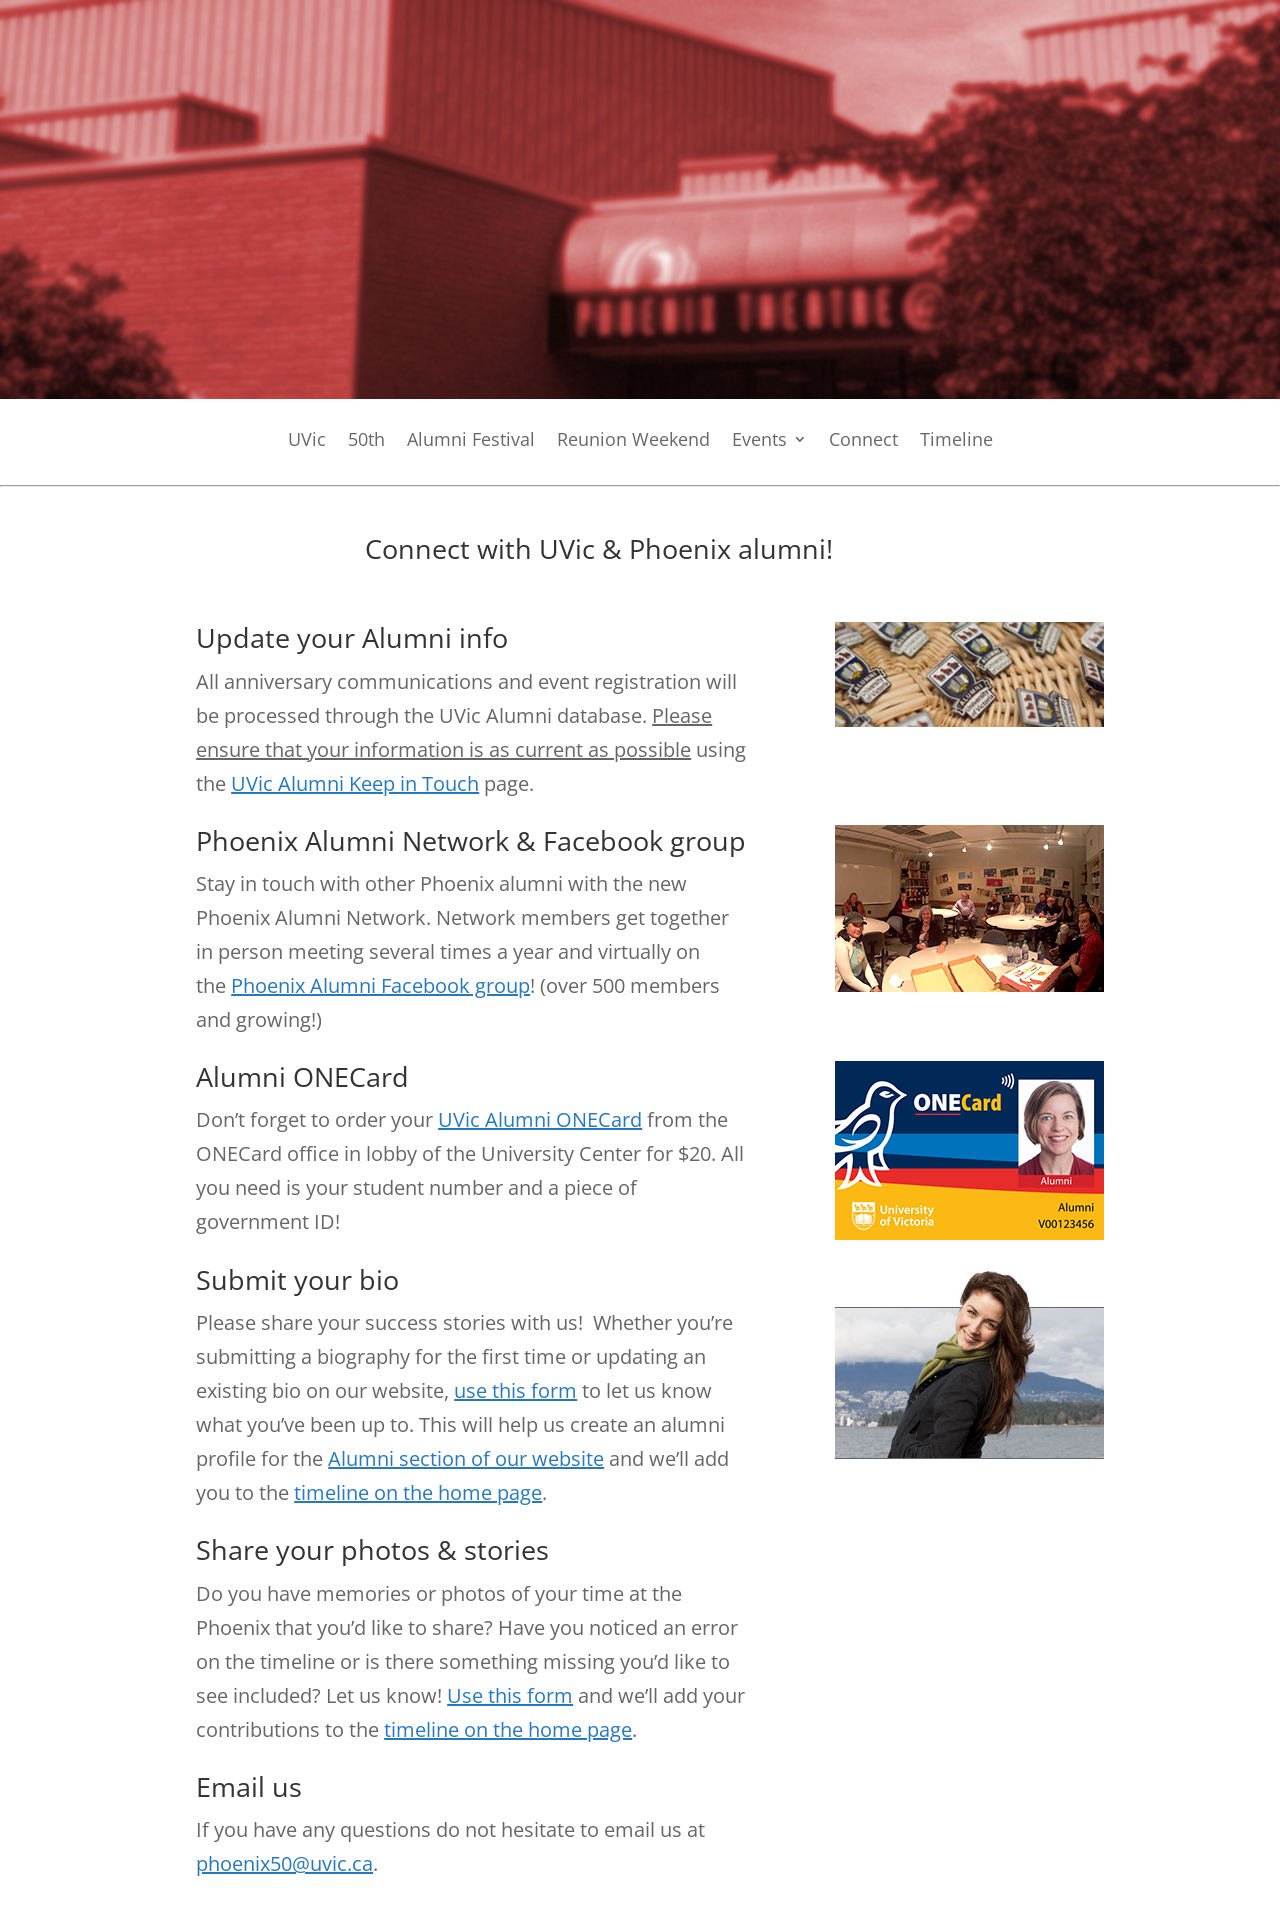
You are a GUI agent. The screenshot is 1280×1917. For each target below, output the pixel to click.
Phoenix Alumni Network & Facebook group (471, 840)
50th (366, 441)
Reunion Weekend (633, 441)
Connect (863, 441)
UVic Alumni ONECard (540, 1119)
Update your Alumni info (352, 637)
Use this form (510, 1695)
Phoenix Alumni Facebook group (380, 985)
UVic (307, 441)
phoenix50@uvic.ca (284, 1863)
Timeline (956, 441)
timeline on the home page (418, 1492)
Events (759, 441)
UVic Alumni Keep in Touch (355, 783)
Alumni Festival (471, 441)
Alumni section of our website (466, 1458)
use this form (515, 1390)
